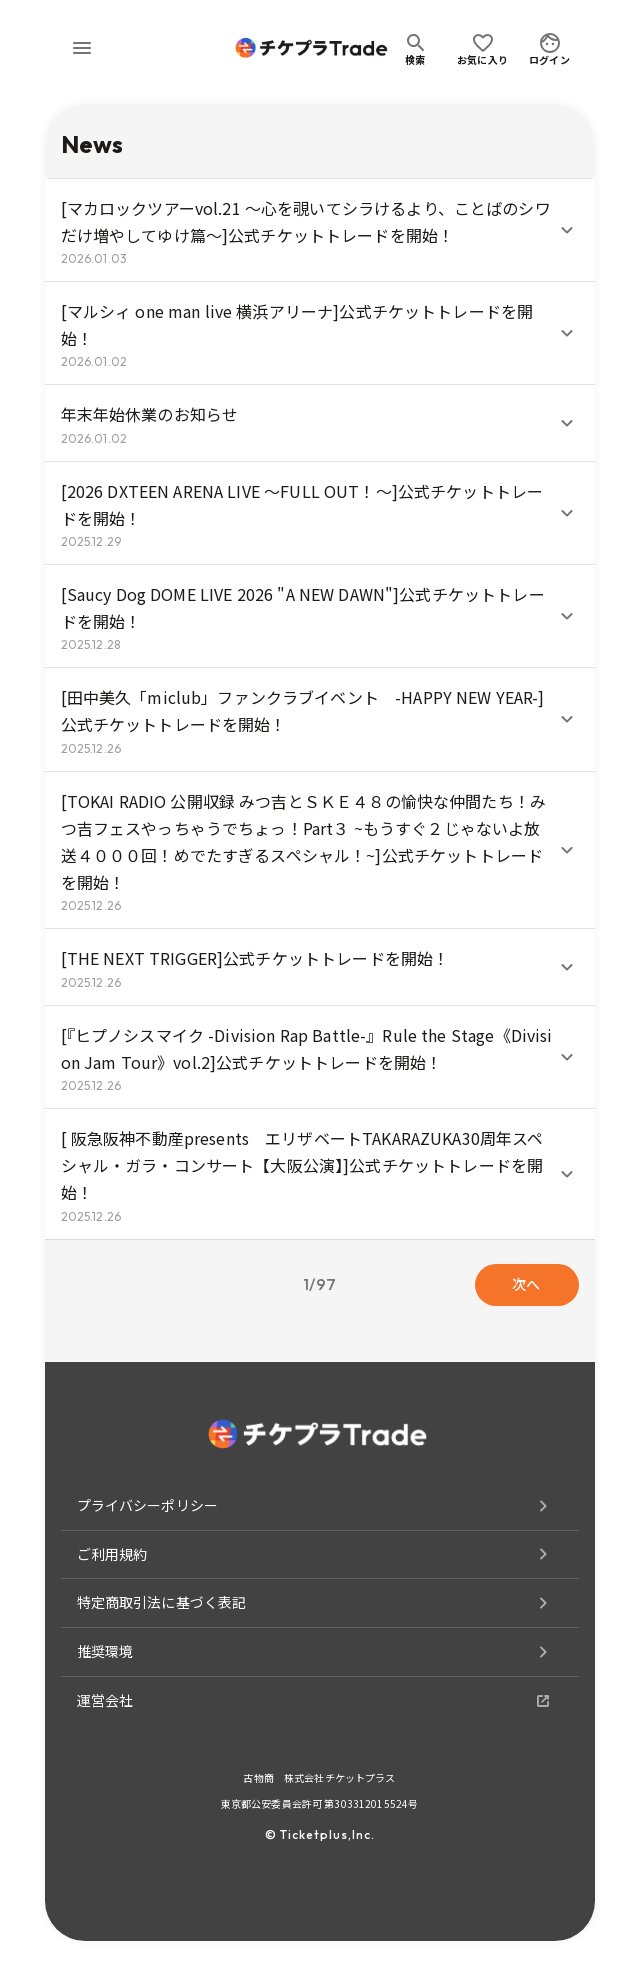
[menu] (82, 48)
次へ (527, 1285)
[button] (320, 230)
